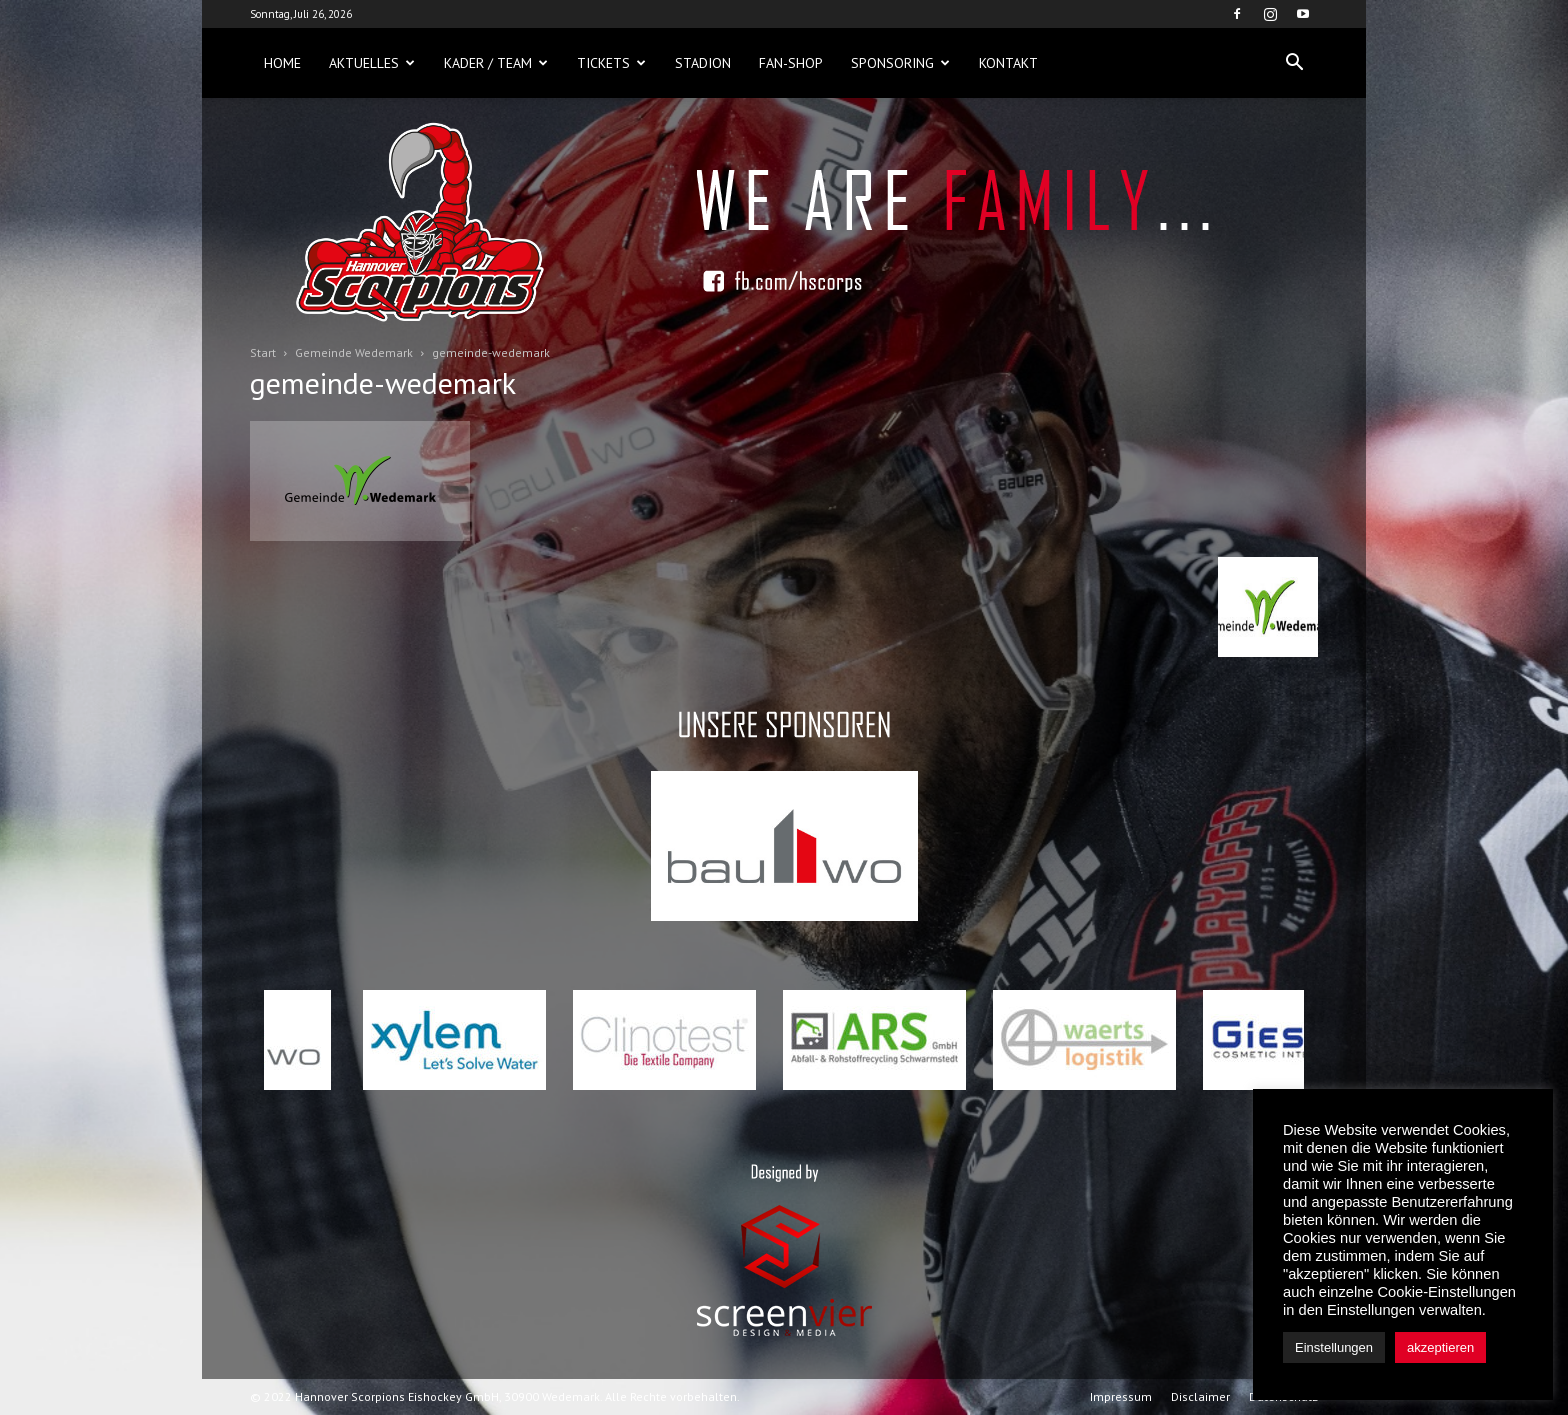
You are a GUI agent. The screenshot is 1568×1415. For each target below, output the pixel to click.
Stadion (703, 63)
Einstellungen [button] (1334, 1347)
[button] (1294, 63)
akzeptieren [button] (1440, 1347)
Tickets (611, 63)
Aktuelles (372, 63)
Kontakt (1008, 63)
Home (282, 63)
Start (263, 352)
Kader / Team (496, 63)
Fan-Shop (791, 63)
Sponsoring (900, 63)
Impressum (1121, 1396)
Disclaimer (1200, 1396)
